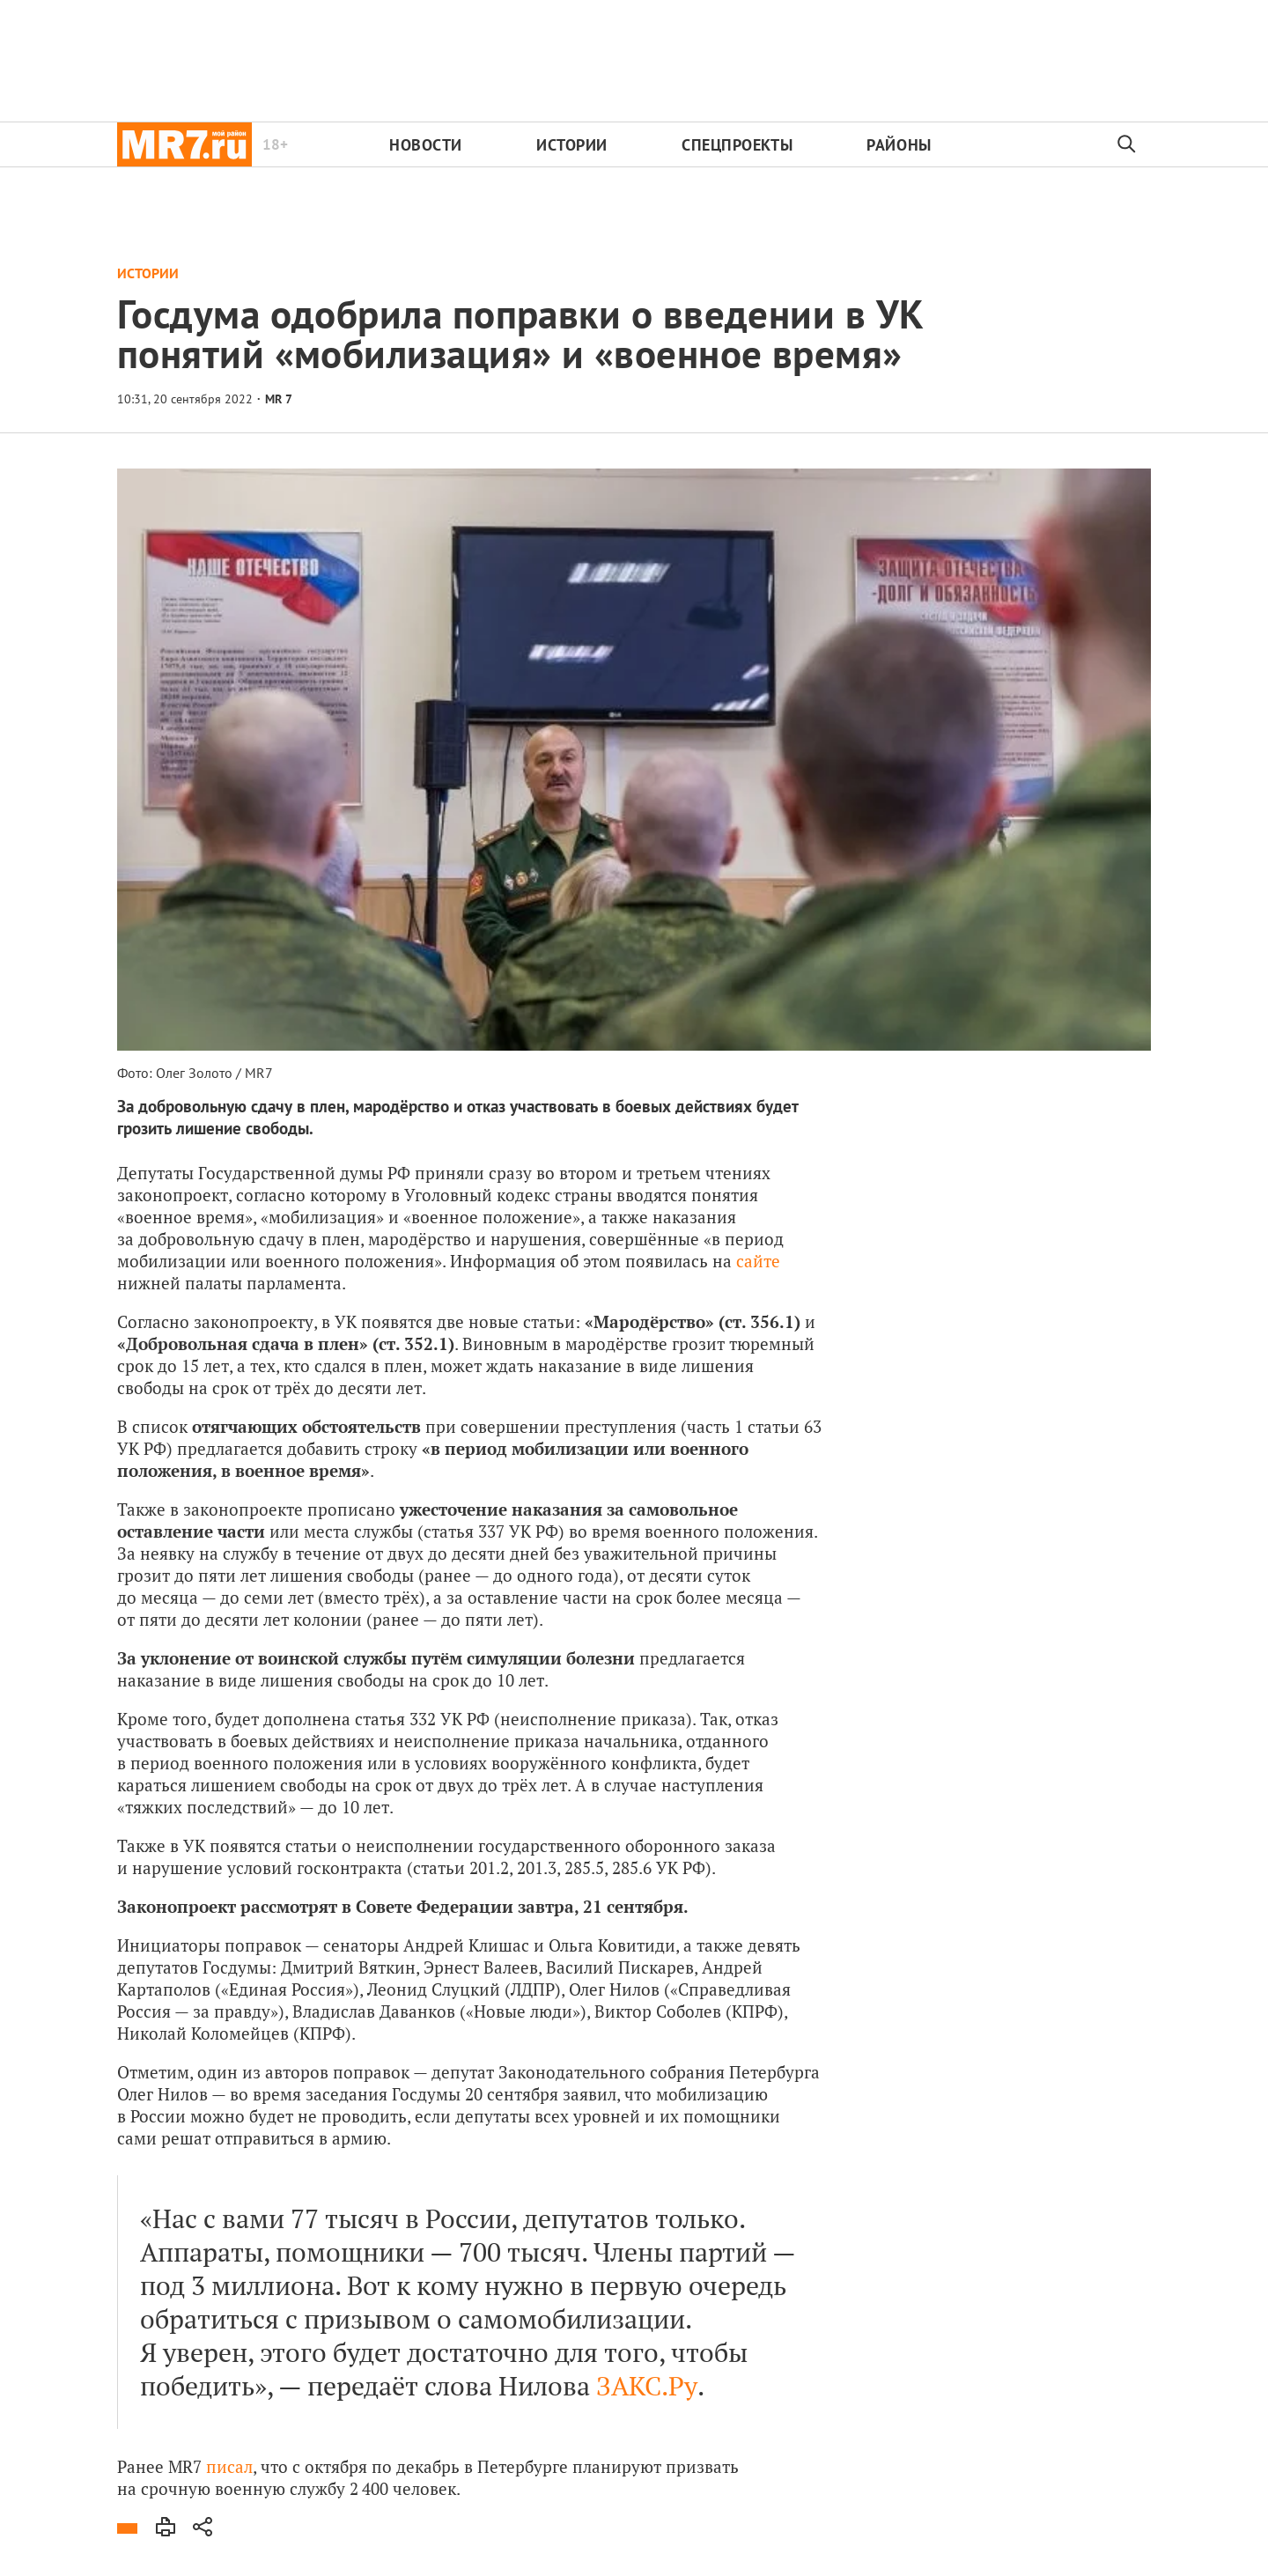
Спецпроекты (737, 145)
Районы (898, 145)
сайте (758, 1261)
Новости (425, 145)
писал (229, 2466)
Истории (572, 145)
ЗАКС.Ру (646, 2385)
